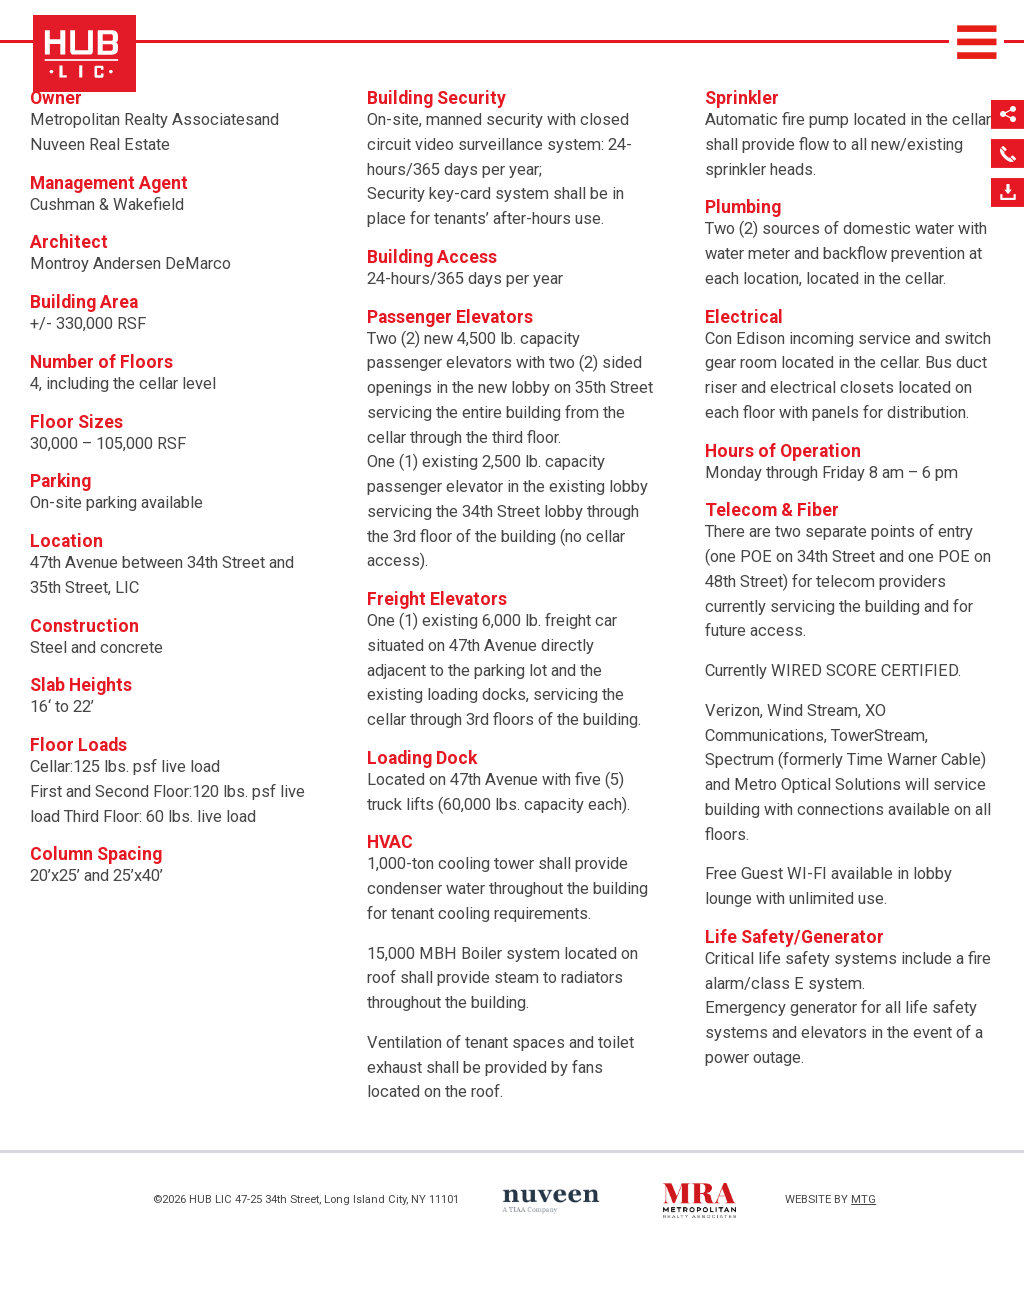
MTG (863, 1199)
